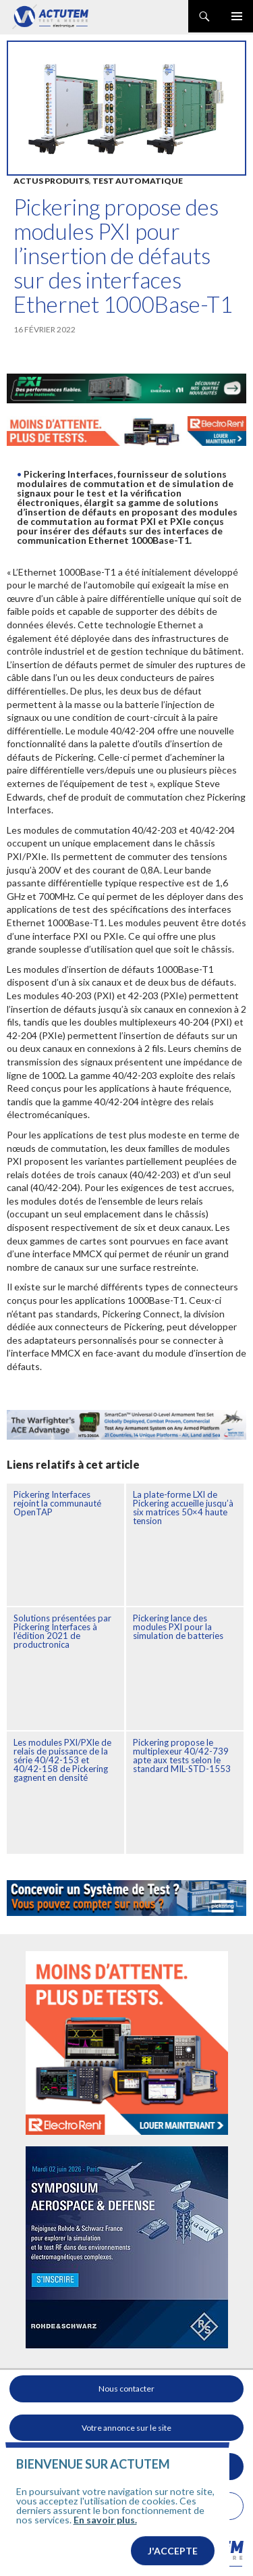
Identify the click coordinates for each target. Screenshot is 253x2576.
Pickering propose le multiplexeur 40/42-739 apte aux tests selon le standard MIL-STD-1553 (182, 1755)
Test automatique (137, 181)
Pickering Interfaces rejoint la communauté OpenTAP (57, 1503)
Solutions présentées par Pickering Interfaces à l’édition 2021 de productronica (62, 1631)
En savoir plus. (105, 2545)
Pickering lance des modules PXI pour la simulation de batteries (178, 1627)
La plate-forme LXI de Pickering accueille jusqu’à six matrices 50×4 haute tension (183, 1507)
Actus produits (51, 181)
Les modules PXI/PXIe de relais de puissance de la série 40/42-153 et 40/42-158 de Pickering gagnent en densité (62, 1760)
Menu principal (237, 16)
